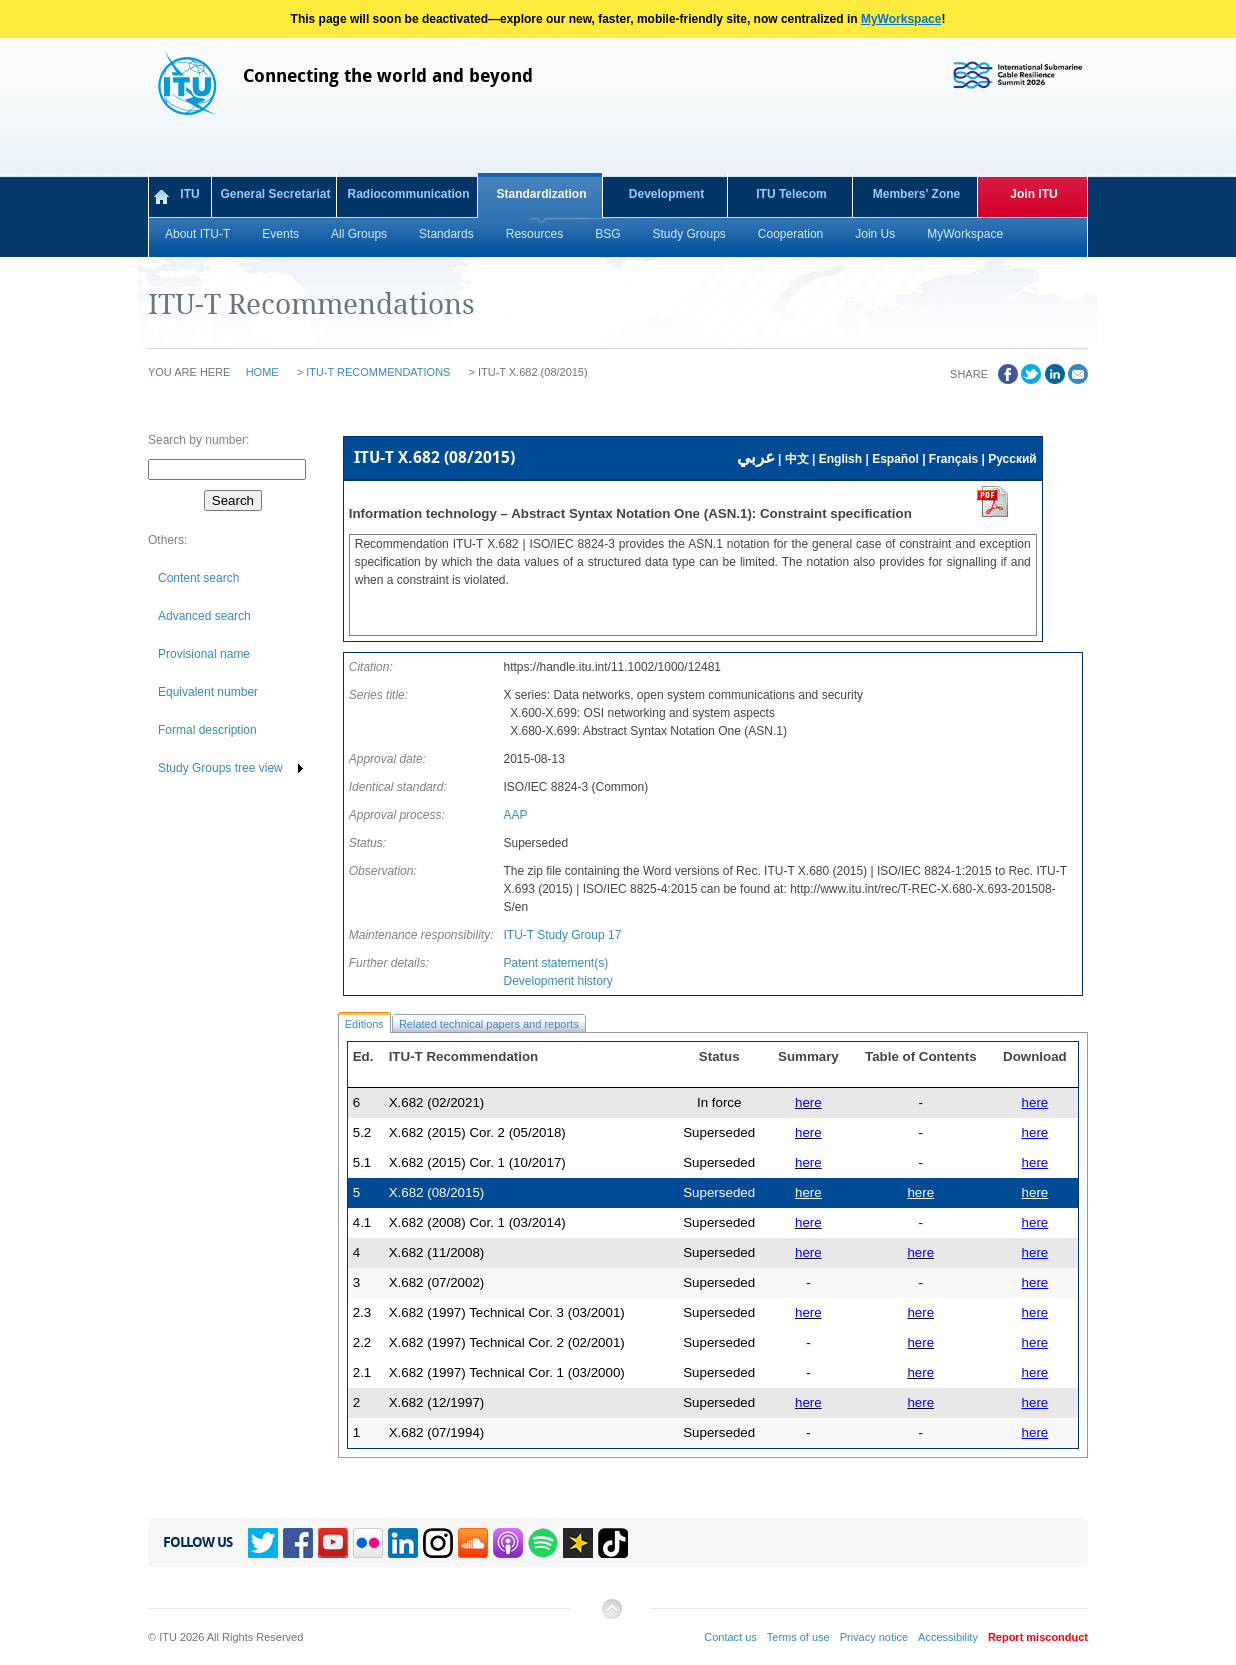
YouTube (333, 1543)
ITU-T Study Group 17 (562, 935)
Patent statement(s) (555, 963)
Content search (198, 578)
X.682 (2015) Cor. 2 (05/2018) (477, 1132)
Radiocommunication (408, 194)
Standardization (541, 194)
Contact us (730, 1637)
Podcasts (508, 1543)
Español (895, 459)
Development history (557, 981)
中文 (797, 459)
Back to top (611, 1616)
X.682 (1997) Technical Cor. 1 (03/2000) (507, 1372)
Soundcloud (473, 1543)
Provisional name (204, 654)
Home (262, 372)
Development (666, 194)
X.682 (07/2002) (437, 1282)
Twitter (263, 1543)
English (840, 459)
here (1035, 1102)
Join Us (875, 234)
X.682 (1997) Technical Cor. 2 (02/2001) (507, 1342)
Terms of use (798, 1637)
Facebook (298, 1543)
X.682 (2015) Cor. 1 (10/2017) (477, 1162)
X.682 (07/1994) (437, 1432)
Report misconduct (1038, 1637)
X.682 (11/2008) (437, 1252)
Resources (534, 234)
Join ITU (1033, 194)
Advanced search (204, 616)
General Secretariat (275, 194)
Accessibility (948, 1637)
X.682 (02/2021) (437, 1102)
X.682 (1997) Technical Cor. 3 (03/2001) (507, 1312)
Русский (1012, 459)
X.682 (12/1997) (437, 1402)
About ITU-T (197, 234)
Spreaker (578, 1543)
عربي (756, 457)
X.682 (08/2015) (437, 1192)
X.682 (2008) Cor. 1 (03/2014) (477, 1222)
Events (280, 234)
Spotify (543, 1543)
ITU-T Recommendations (378, 372)
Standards (446, 234)
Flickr (368, 1543)
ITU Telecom (791, 194)
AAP (515, 815)
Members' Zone (917, 194)
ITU (189, 194)
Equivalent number (208, 692)
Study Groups (688, 234)
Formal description (207, 730)
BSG (607, 234)
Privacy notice (874, 1637)
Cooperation (790, 234)
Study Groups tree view (220, 768)
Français (953, 459)
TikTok (613, 1543)
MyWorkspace (901, 19)
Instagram (438, 1543)
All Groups (359, 234)
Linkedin (403, 1543)
